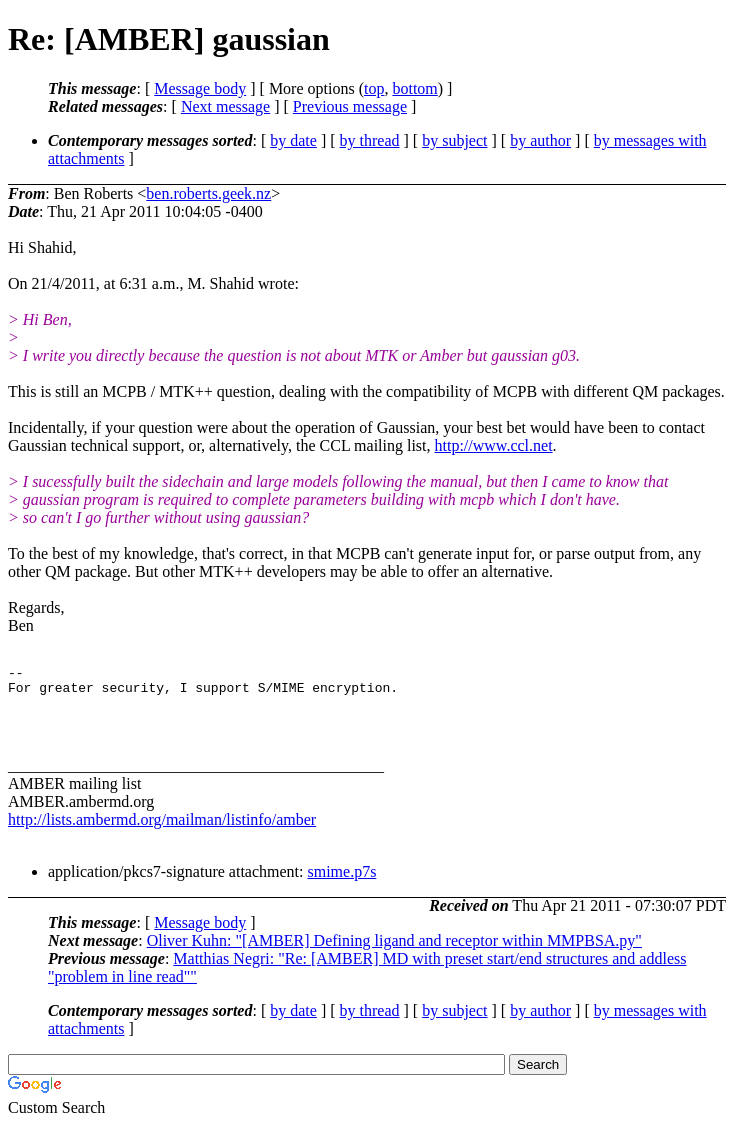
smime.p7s (341, 883)
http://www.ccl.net (494, 445)
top (374, 88)
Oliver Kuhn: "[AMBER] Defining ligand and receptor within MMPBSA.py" (394, 952)
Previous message (350, 106)
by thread (370, 140)
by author (540, 140)
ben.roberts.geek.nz (208, 193)
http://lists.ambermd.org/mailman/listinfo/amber (162, 831)
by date (293, 140)
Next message (225, 106)
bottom (414, 88)
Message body (200, 88)
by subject (454, 140)
